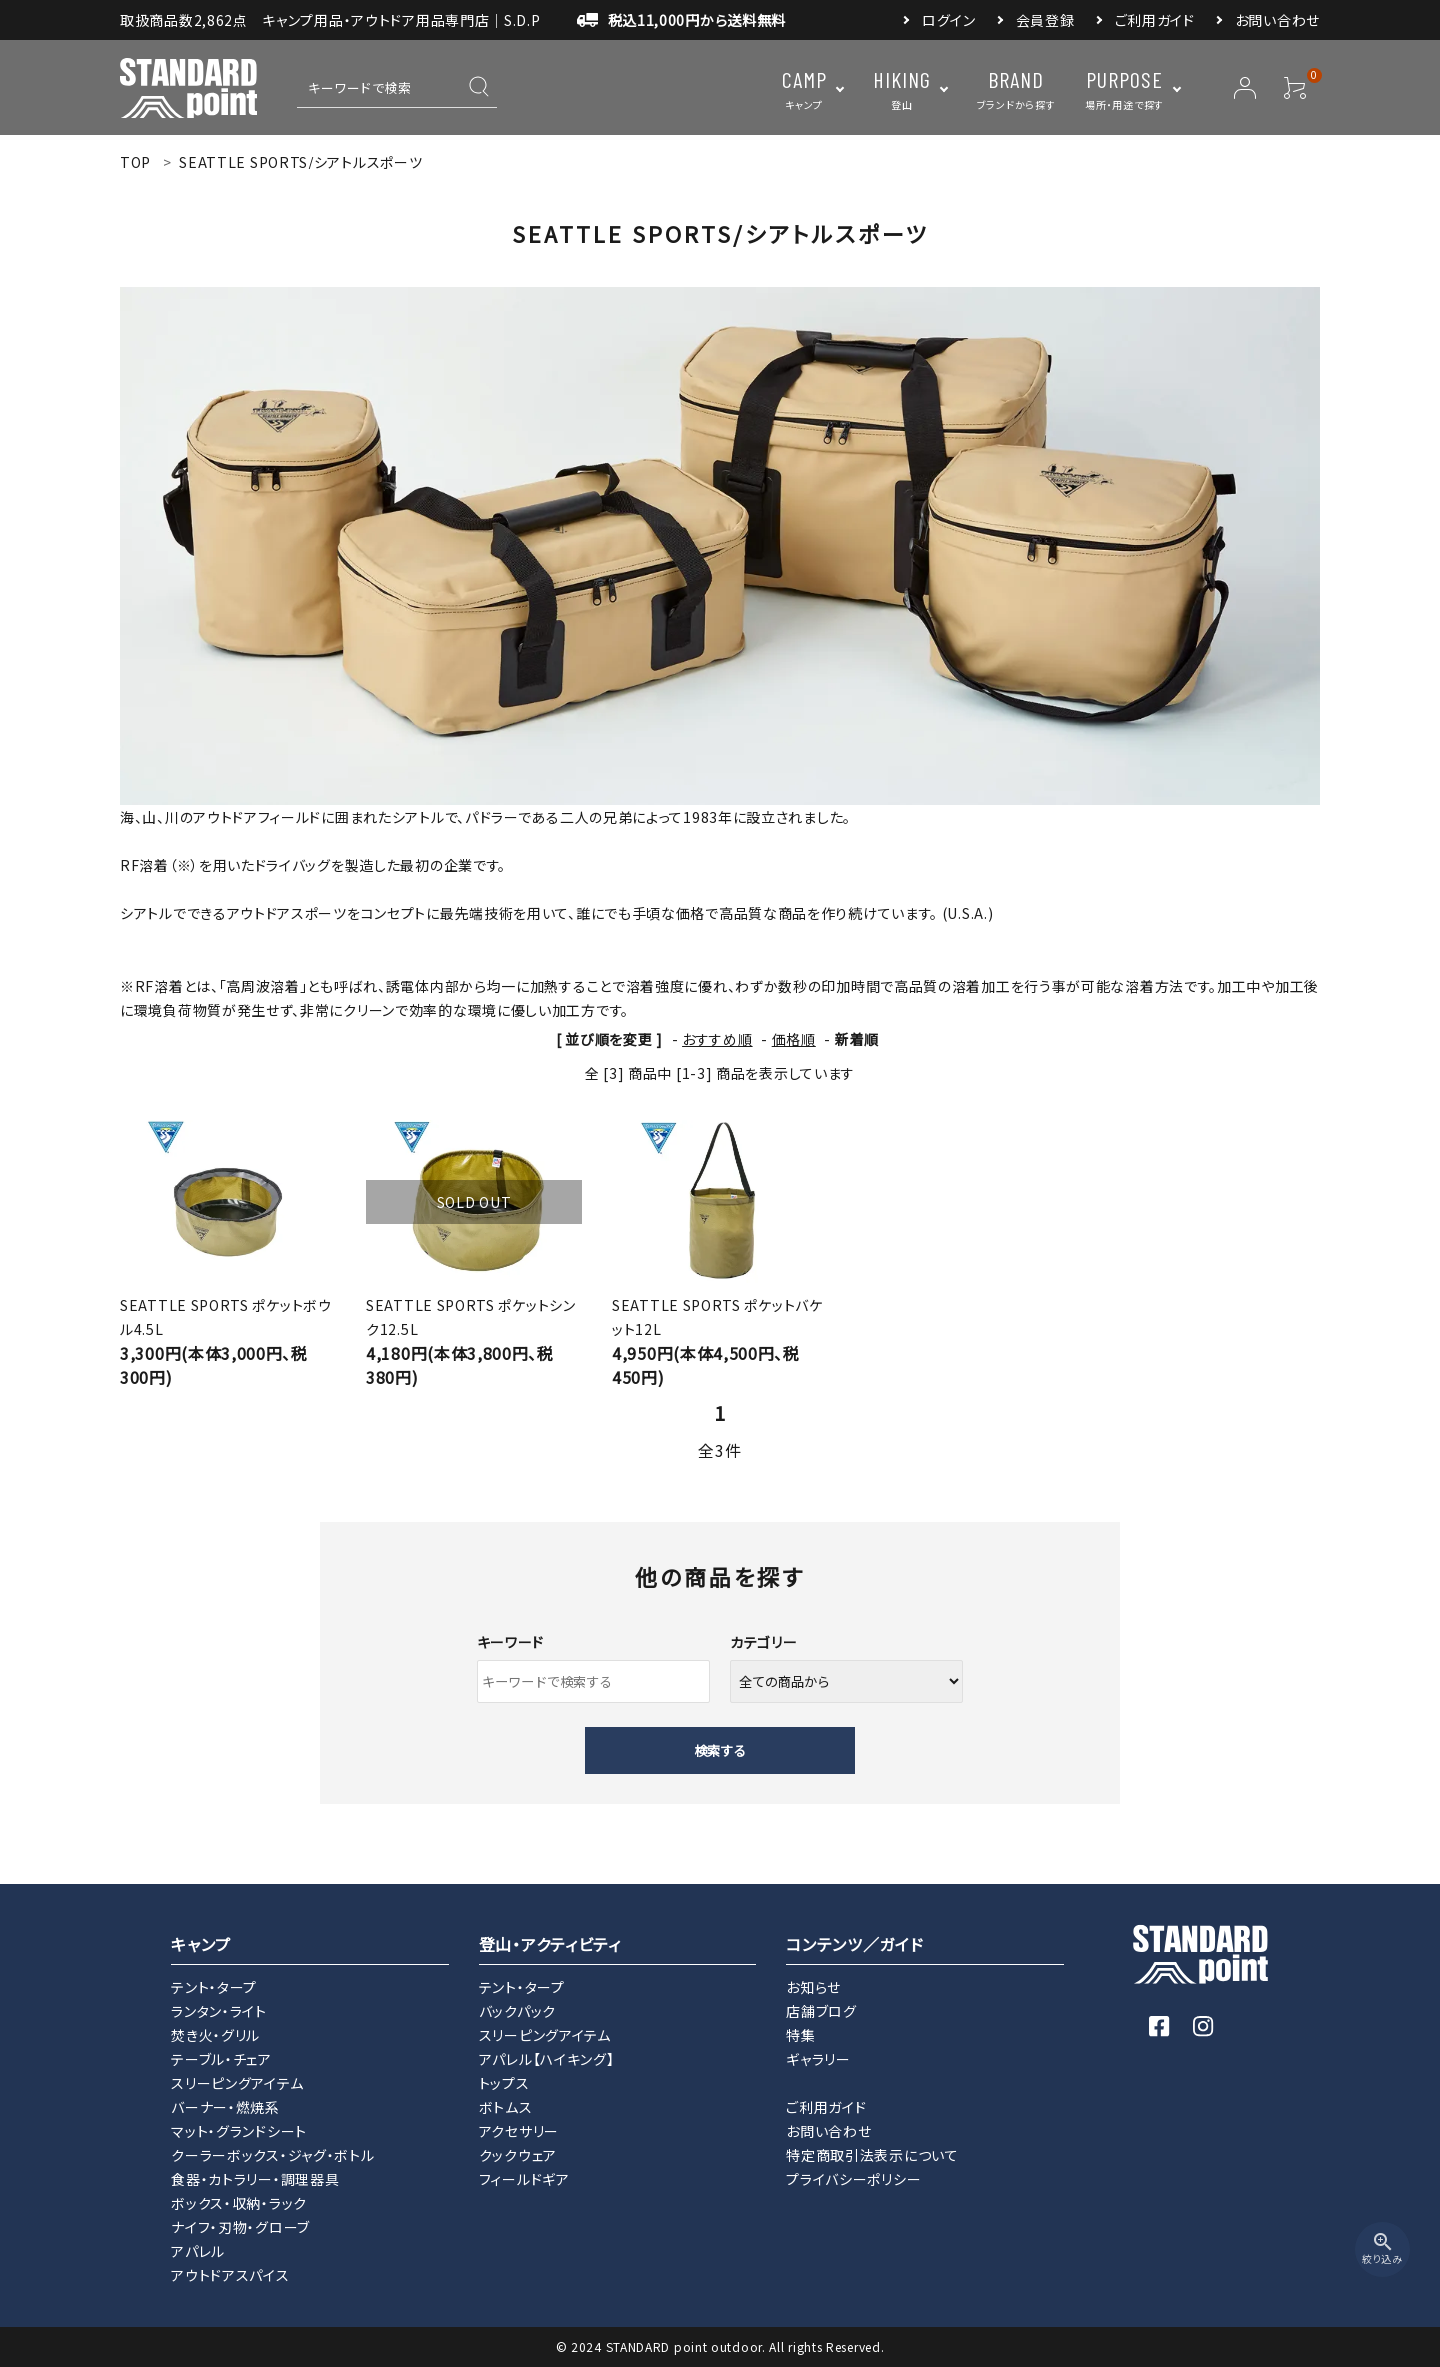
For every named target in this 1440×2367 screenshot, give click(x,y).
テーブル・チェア (221, 2059)
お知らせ (813, 1987)
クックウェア (518, 2155)
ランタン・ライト (219, 2011)
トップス (504, 2083)
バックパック (517, 2011)
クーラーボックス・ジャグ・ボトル (272, 2155)
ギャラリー (818, 2059)
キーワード (511, 1642)
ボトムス (506, 2107)
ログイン (949, 20)
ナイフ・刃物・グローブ (240, 2227)
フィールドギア (524, 2179)
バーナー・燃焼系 (225, 2107)
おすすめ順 (717, 1039)
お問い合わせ (1277, 20)
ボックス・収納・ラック (239, 2203)
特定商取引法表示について (872, 2155)
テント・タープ (214, 1987)
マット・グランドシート (239, 2131)
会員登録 (1045, 20)
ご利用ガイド (1155, 20)
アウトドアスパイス (230, 2275)
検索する (720, 1750)
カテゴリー (764, 1642)
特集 (800, 2035)
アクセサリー (519, 2131)
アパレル (198, 2251)
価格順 (794, 1039)
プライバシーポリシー (853, 2179)
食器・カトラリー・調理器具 (255, 2179)
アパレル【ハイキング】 (547, 2059)
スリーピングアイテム (237, 2083)
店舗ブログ (821, 2011)
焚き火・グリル (215, 2035)
